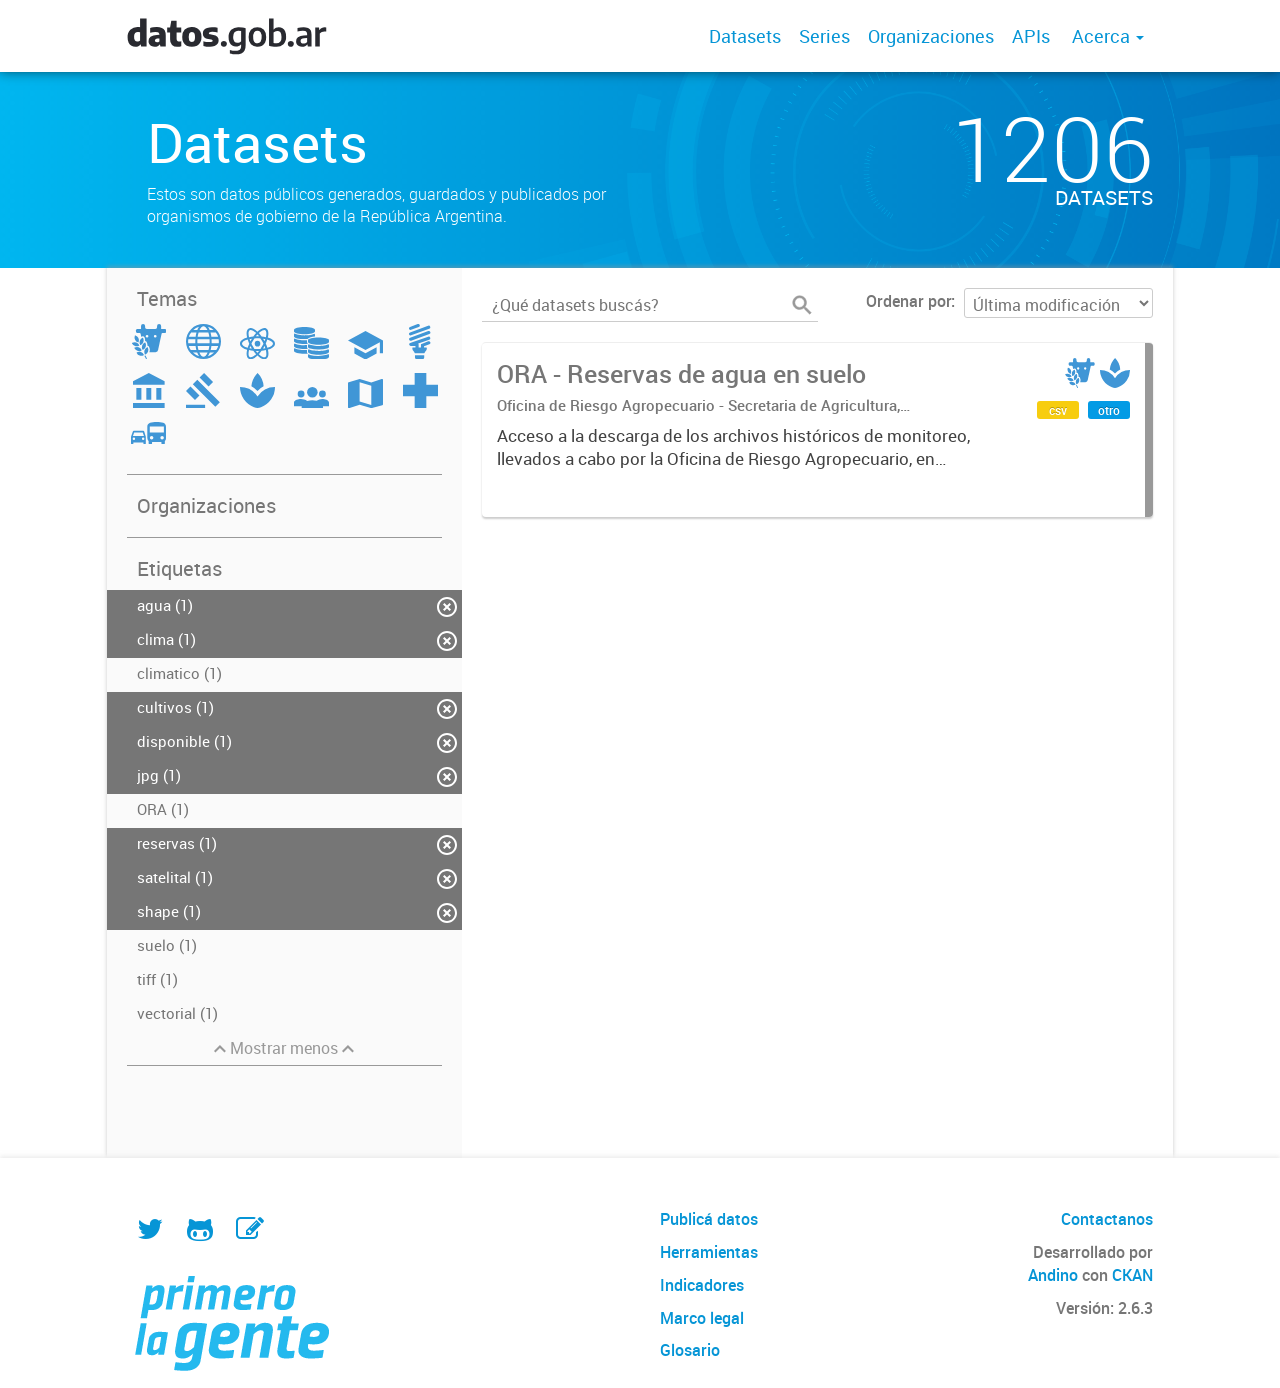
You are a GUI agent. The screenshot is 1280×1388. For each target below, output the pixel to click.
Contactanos (1107, 1219)
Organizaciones (931, 36)
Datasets (745, 36)
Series (824, 36)
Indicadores (702, 1285)
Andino (1053, 1275)
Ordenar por (908, 301)
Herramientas (709, 1252)
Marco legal (702, 1318)
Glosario (690, 1350)
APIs (1031, 36)
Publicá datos (709, 1219)
